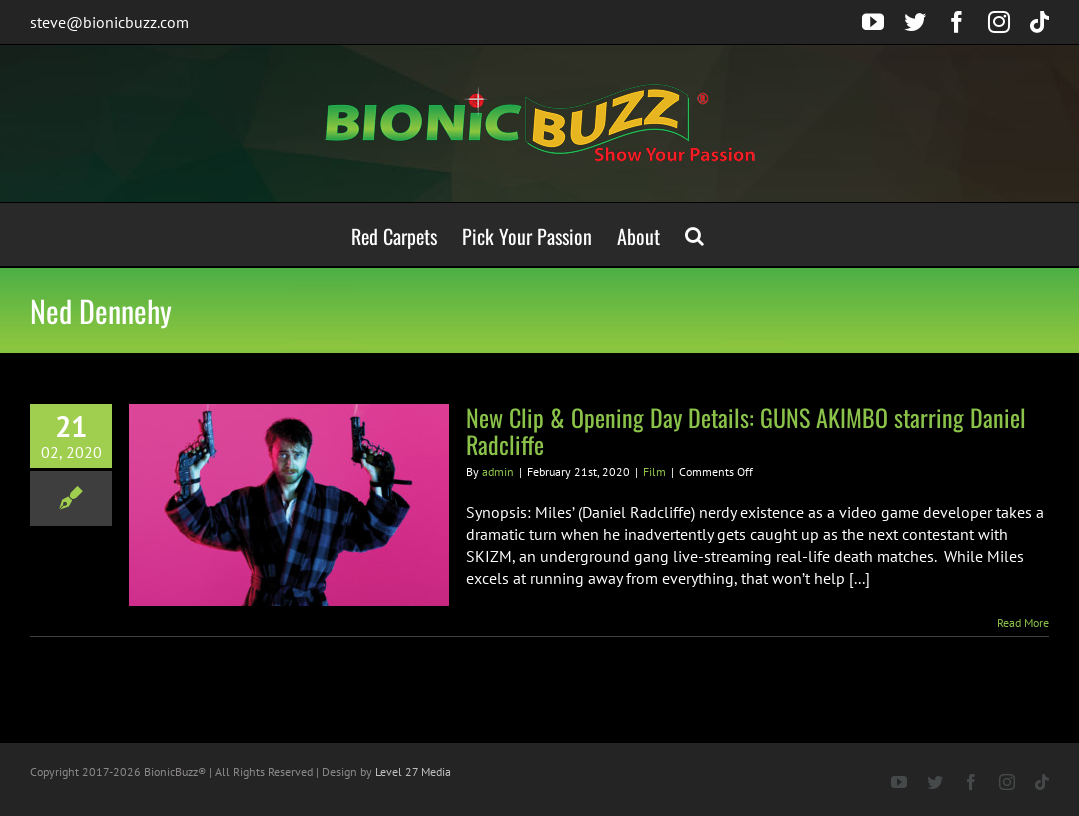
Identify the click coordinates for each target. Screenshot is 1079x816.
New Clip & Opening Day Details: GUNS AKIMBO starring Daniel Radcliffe (746, 430)
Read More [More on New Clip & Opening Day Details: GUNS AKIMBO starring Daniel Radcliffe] (1023, 622)
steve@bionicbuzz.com (109, 22)
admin (498, 471)
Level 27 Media (413, 771)
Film (654, 471)
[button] (694, 234)
